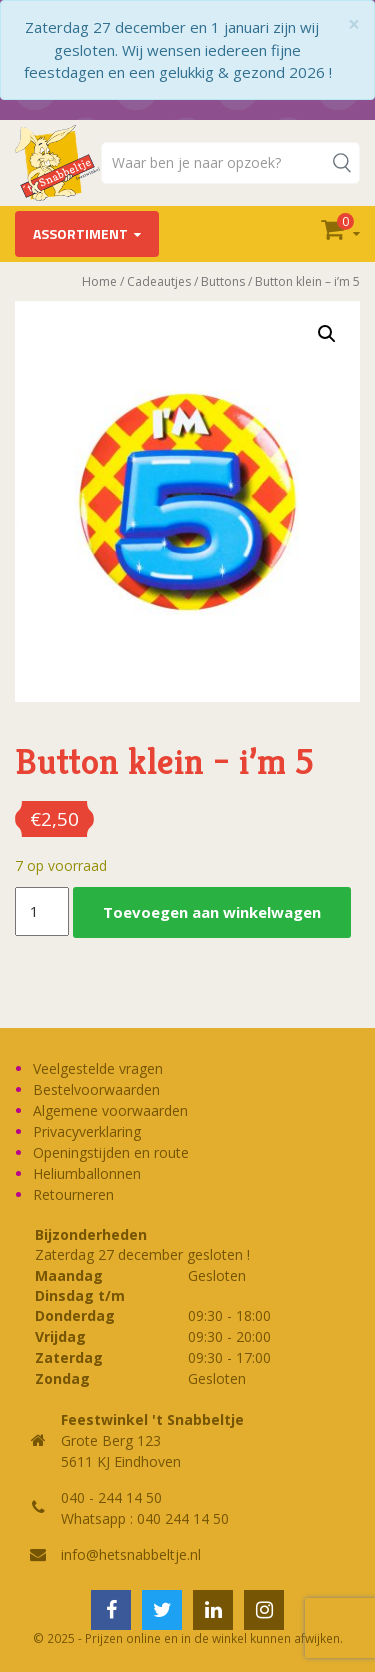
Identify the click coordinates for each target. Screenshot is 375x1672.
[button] (327, 334)
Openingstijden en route (111, 1152)
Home (99, 281)
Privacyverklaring (87, 1131)
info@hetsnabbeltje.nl (131, 1554)
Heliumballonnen (87, 1173)
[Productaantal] (42, 912)
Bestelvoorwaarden (96, 1089)
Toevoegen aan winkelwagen (212, 912)
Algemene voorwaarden (110, 1110)
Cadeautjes (159, 281)
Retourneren (73, 1194)
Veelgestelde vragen (98, 1068)
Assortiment (80, 233)
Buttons (223, 281)
